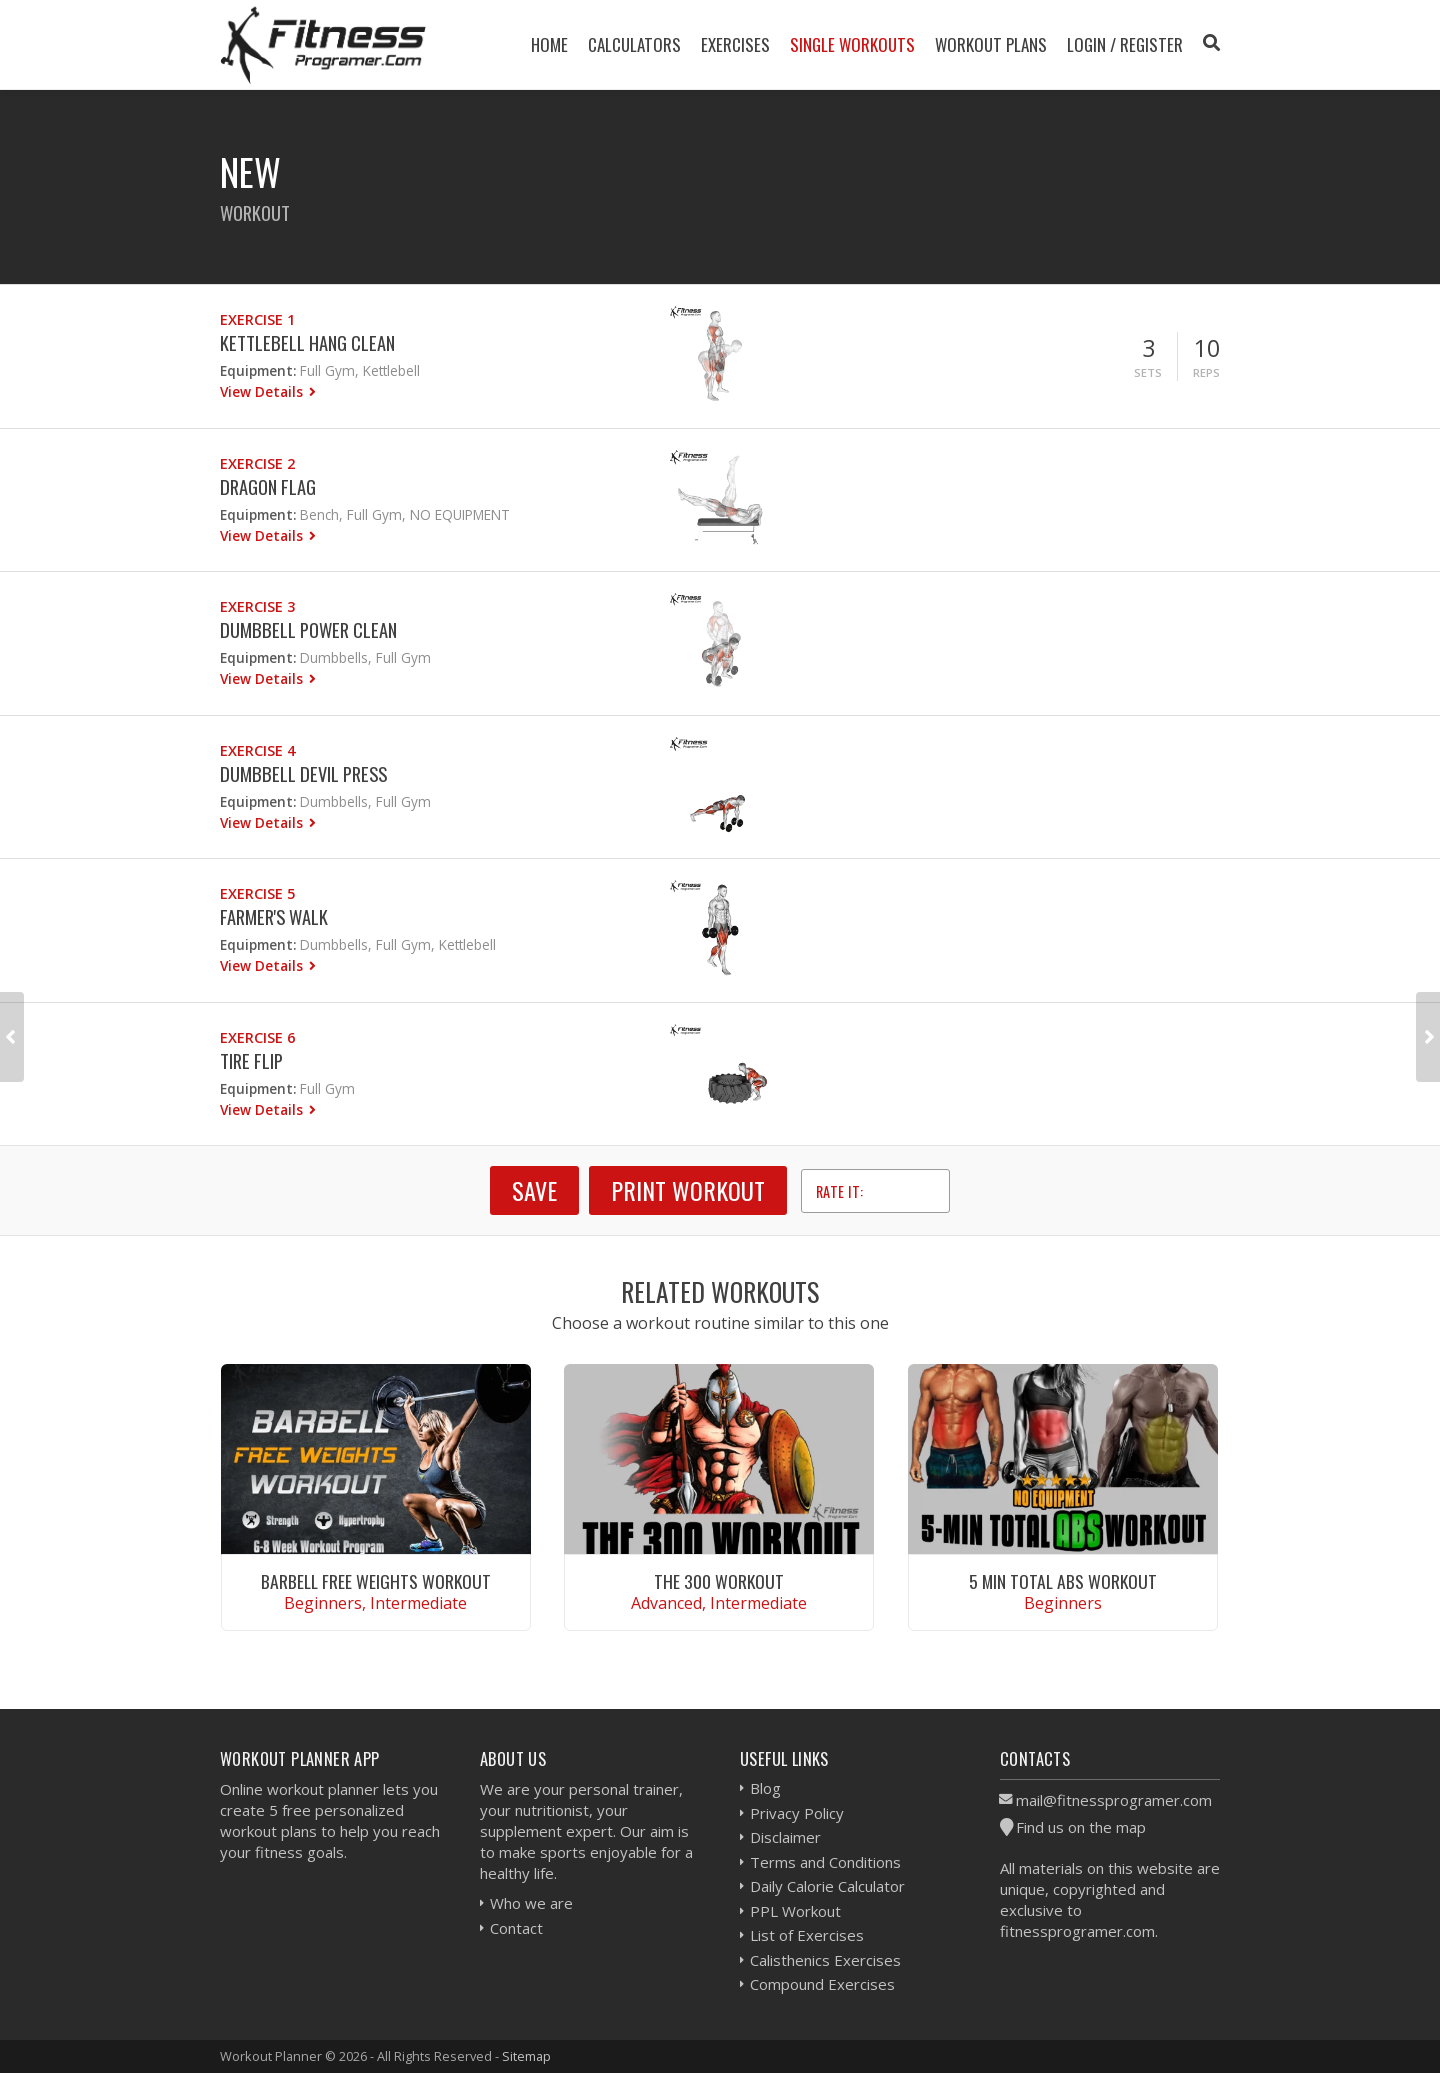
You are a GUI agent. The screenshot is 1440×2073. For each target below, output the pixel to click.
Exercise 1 (257, 319)
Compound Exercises (822, 1984)
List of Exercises (807, 1935)
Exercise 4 (257, 750)
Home (549, 44)
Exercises (735, 44)
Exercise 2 (257, 463)
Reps (1206, 372)
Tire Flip (251, 1060)
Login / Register (1125, 44)
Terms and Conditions (825, 1862)
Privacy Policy (797, 1813)
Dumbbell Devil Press (303, 773)
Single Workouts (852, 44)
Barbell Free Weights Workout (376, 1581)
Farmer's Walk (274, 916)
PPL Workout (795, 1911)
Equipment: (258, 370)
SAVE (534, 1190)
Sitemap (526, 2056)
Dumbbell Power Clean (308, 629)
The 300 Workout (719, 1581)
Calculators (634, 44)
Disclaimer (785, 1837)
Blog (765, 1788)
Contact (516, 1928)
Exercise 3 (257, 606)
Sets (1148, 372)
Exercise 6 (257, 1037)
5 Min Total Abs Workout (1063, 1581)
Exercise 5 (257, 893)
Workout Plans (991, 44)
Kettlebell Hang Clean (307, 342)
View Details (263, 391)
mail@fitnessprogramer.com (1114, 1800)
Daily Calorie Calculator (827, 1886)
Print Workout (688, 1190)
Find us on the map (1081, 1827)
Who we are (531, 1903)
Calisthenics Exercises (825, 1960)
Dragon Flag (268, 486)
